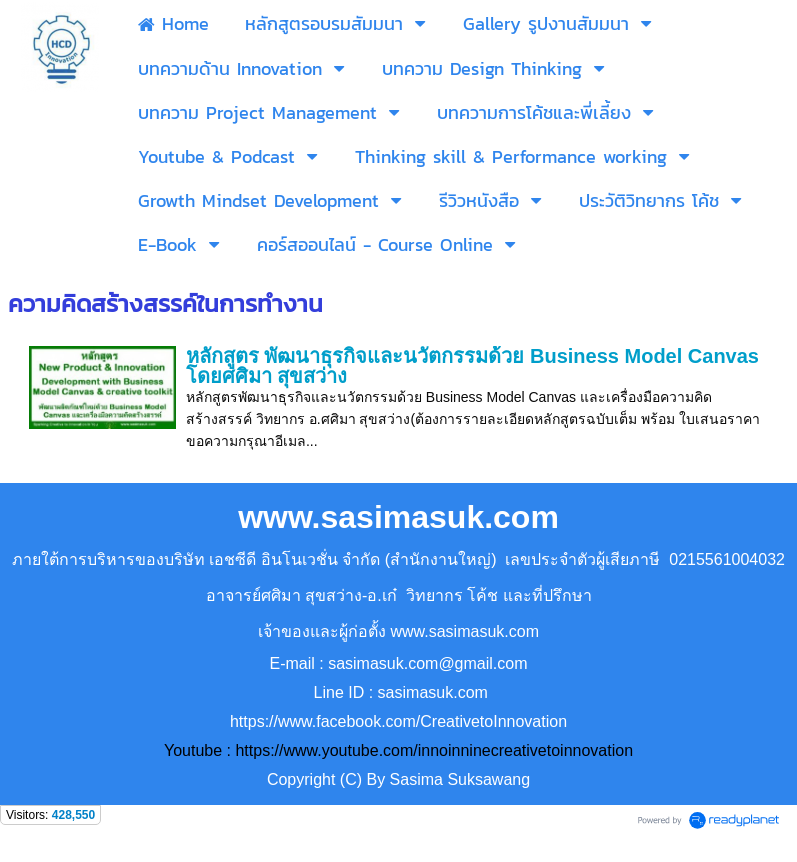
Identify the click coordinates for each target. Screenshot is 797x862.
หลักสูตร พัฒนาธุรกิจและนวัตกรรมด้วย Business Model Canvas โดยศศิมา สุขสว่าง (472, 366)
